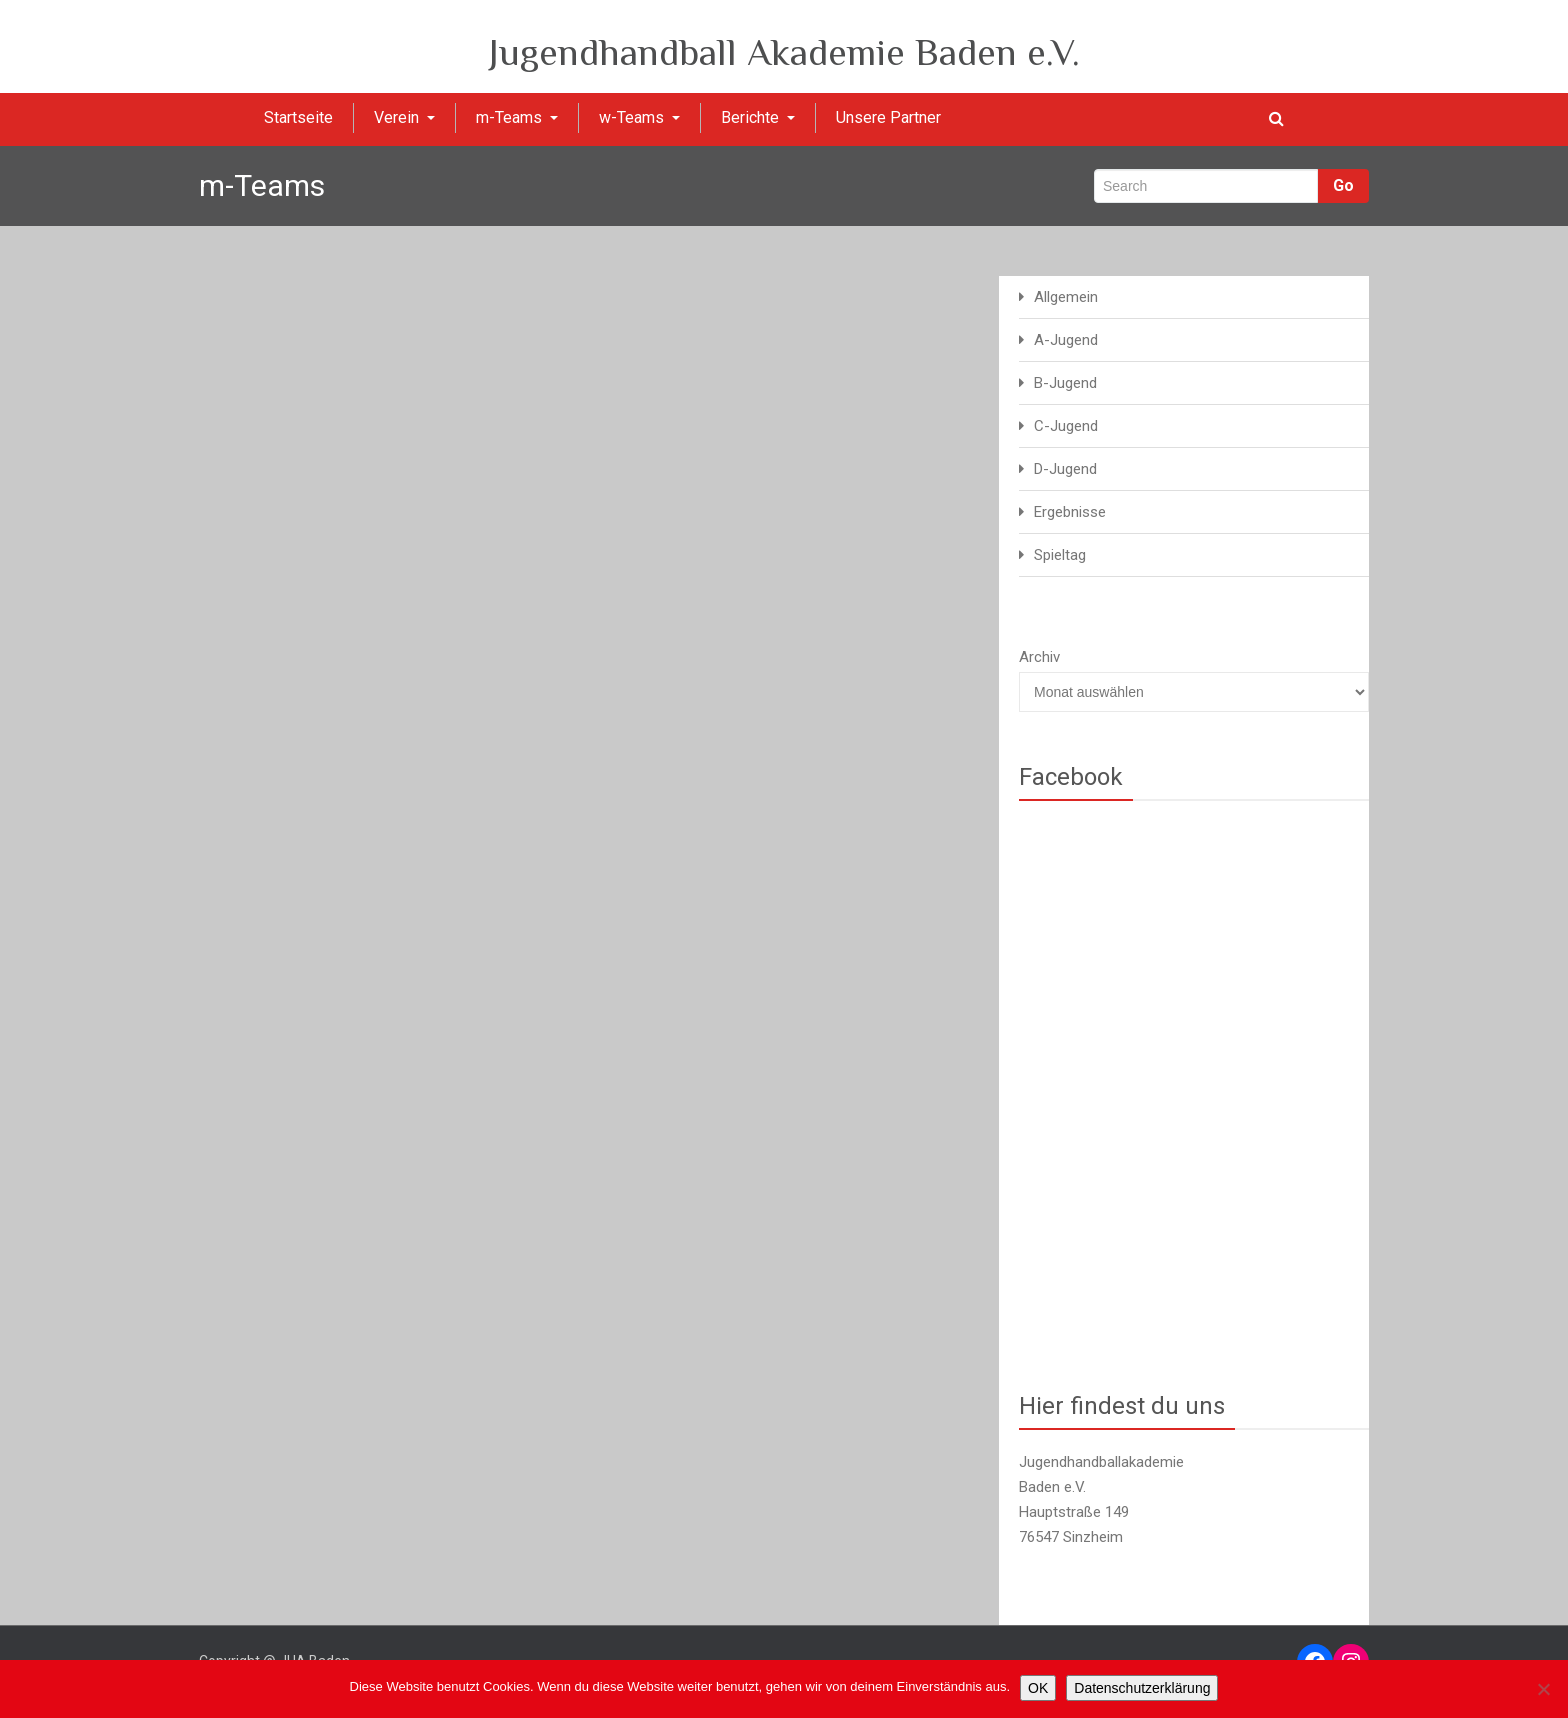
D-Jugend (1065, 469)
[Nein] (1543, 1689)
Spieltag (1060, 555)
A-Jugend (1066, 340)
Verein (404, 117)
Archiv (1039, 657)
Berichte (758, 117)
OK (1038, 1688)
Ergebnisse (1070, 512)
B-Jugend (1065, 383)
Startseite (298, 117)
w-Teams (639, 117)
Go (1343, 185)
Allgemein (1066, 297)
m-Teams (517, 117)
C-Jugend (1066, 426)
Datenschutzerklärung (1142, 1688)
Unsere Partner (888, 117)
